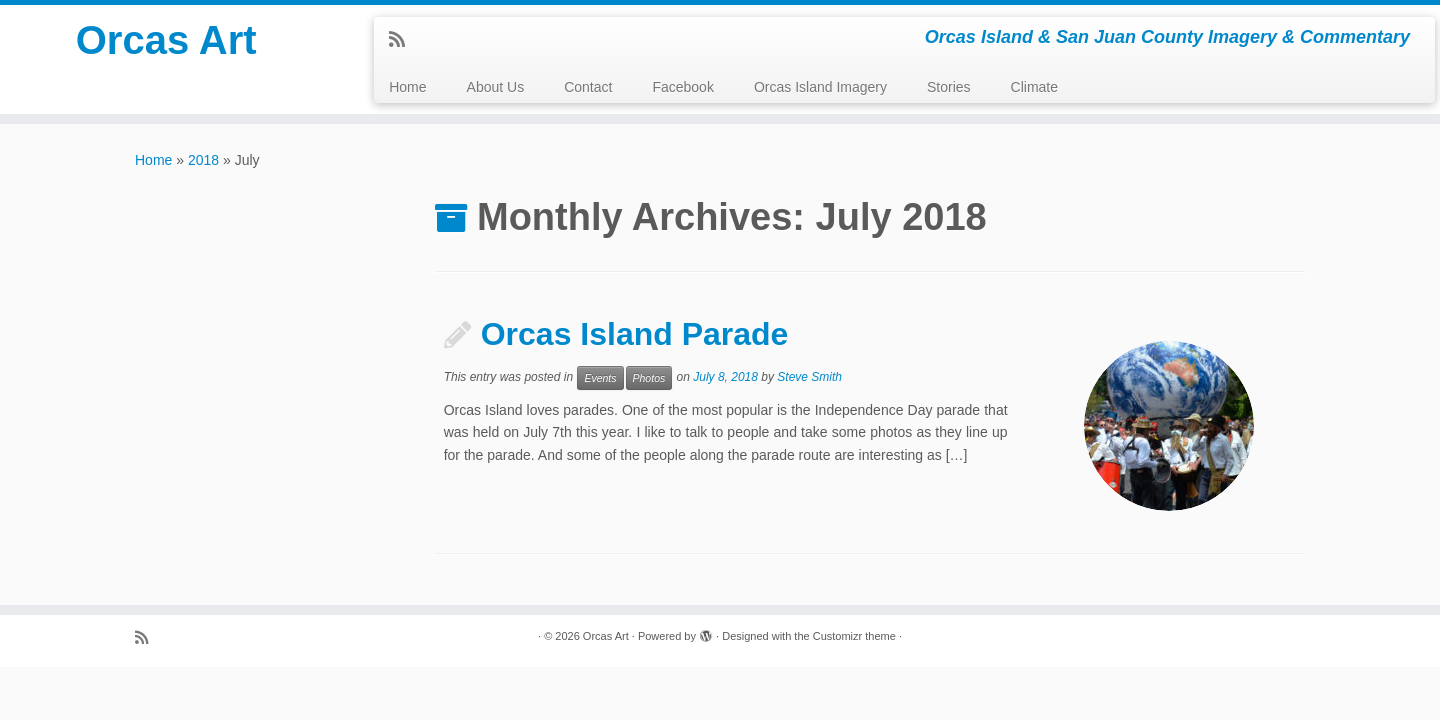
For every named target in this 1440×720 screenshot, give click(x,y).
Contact (588, 87)
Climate (1034, 87)
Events (600, 378)
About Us (496, 87)
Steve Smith (809, 377)
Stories (949, 87)
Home (407, 87)
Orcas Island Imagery (820, 87)
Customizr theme (854, 636)
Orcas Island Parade (635, 334)
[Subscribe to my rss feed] (403, 40)
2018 (203, 160)
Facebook (682, 87)
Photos (649, 378)
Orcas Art (166, 40)
